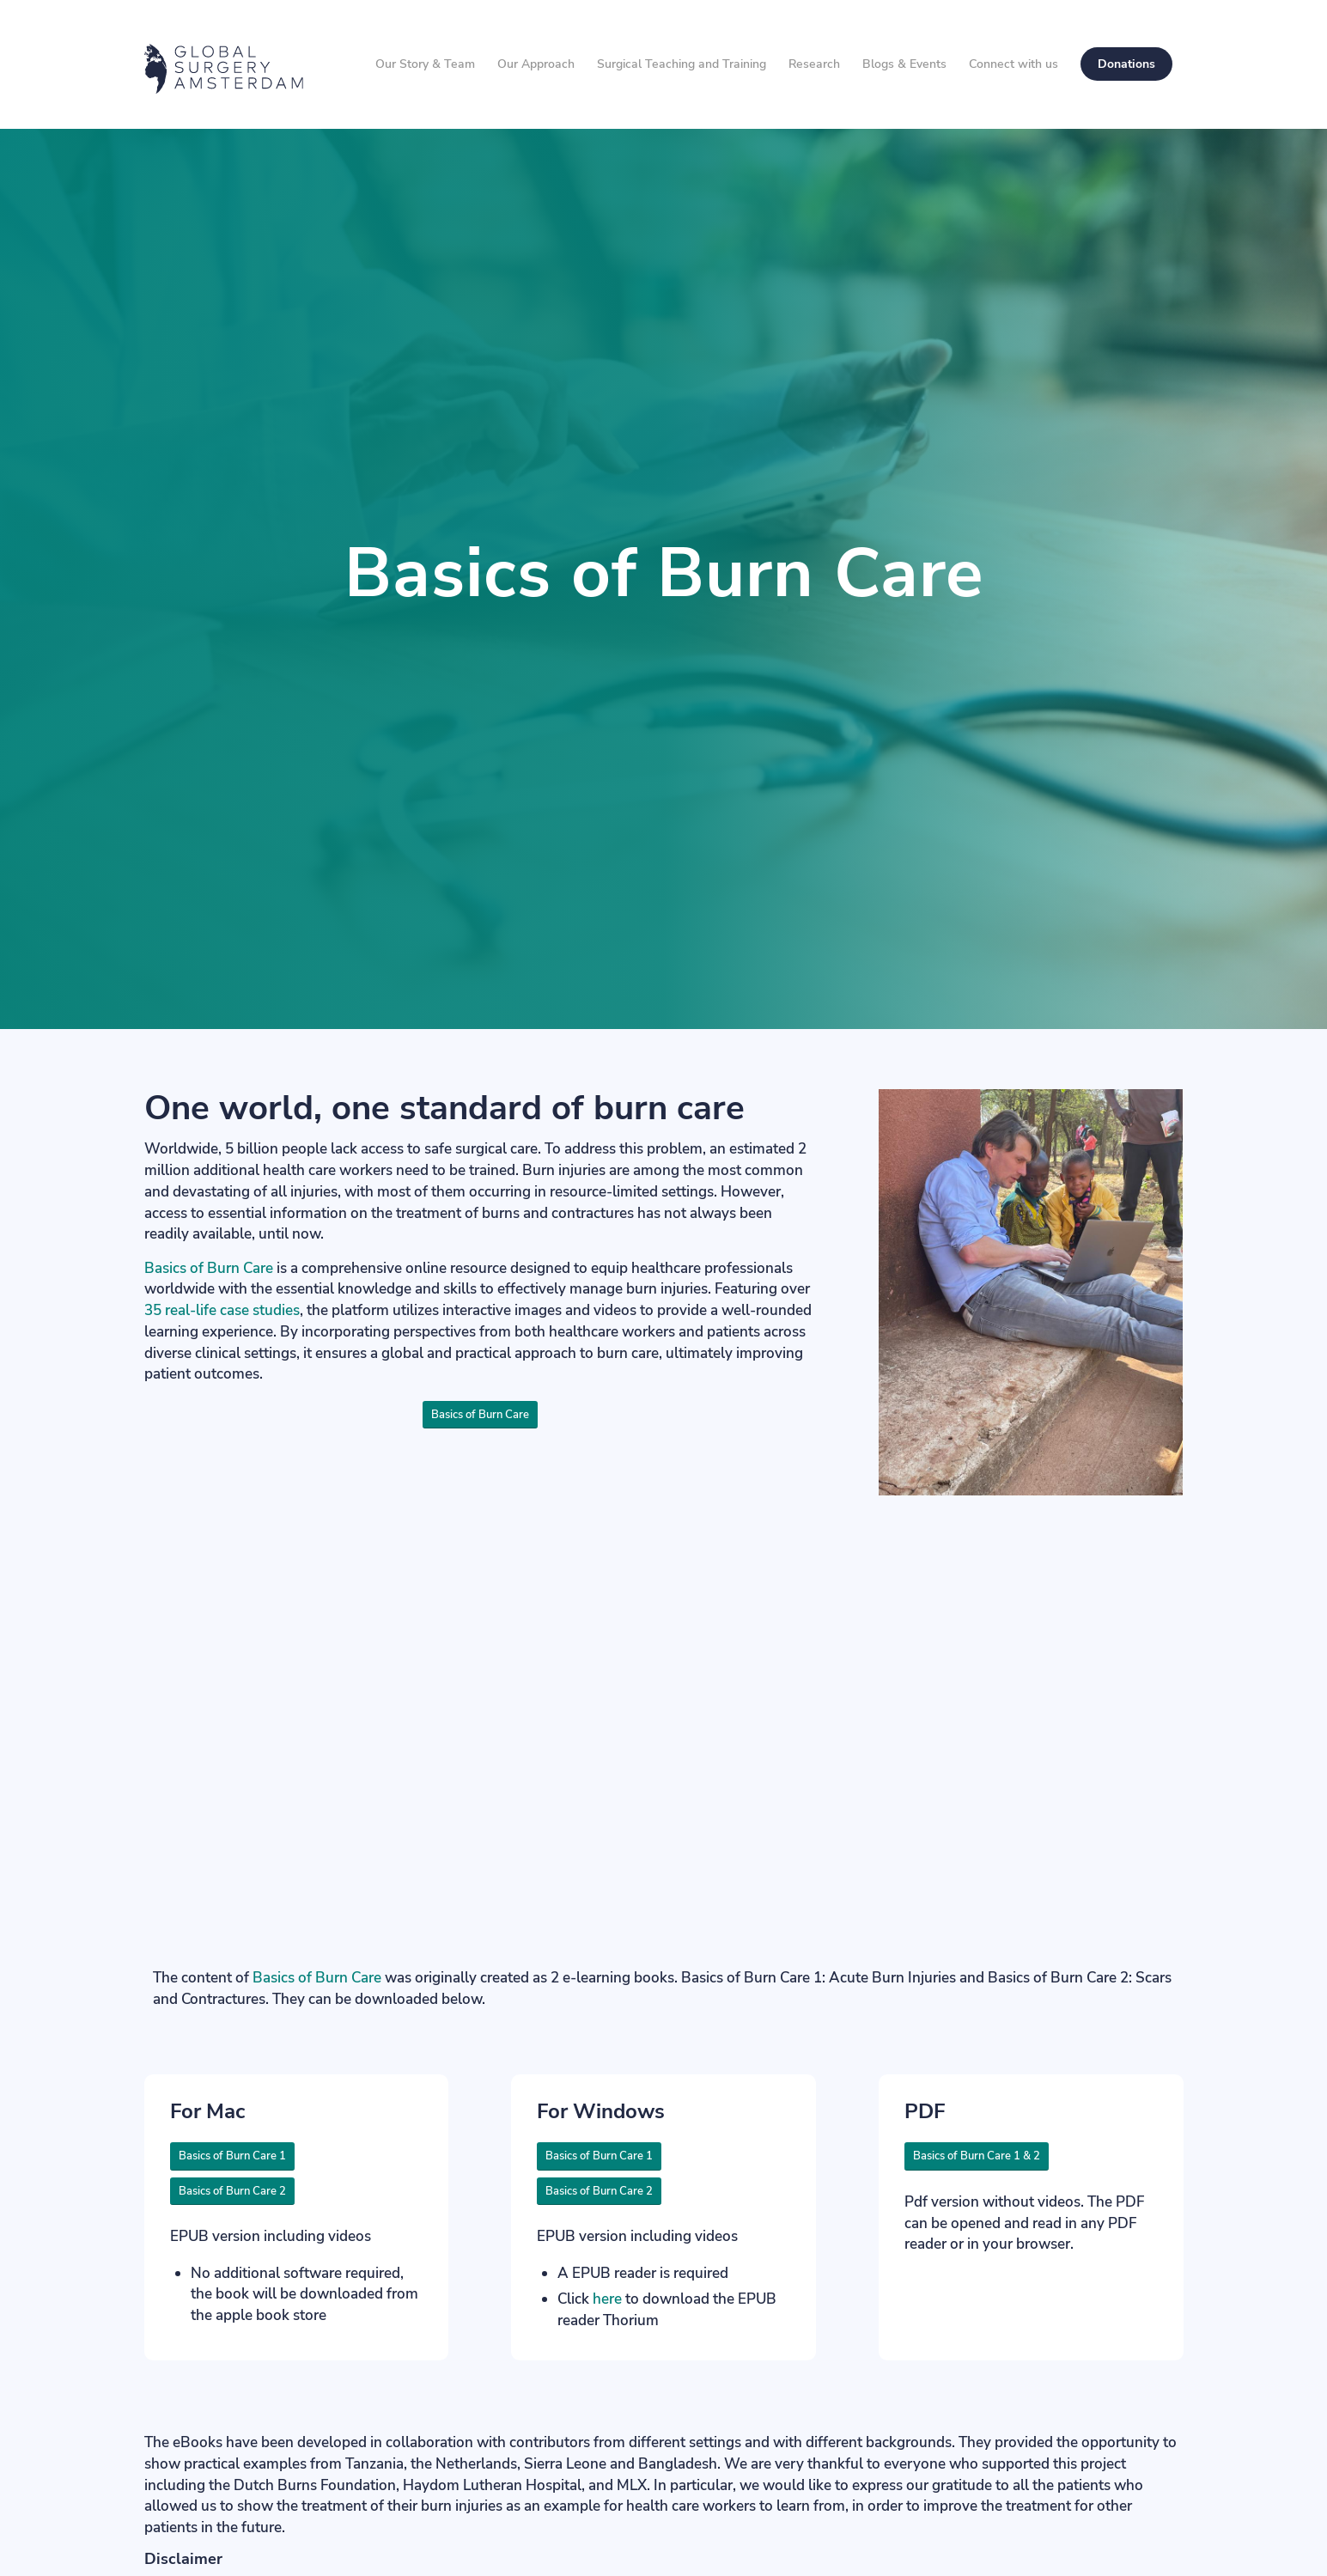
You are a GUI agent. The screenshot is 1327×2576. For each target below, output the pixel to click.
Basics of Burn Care (208, 1268)
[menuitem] (425, 64)
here (607, 2299)
